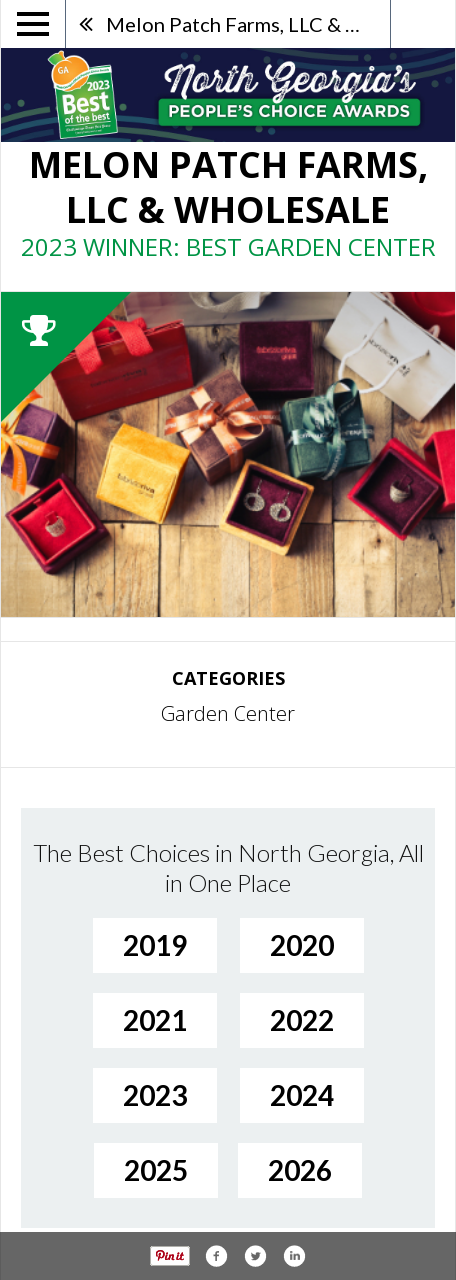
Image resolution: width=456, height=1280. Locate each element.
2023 (155, 1095)
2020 (302, 945)
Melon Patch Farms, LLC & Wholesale (248, 24)
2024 (302, 1095)
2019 (155, 945)
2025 (156, 1170)
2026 (300, 1170)
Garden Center (228, 713)
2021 (155, 1020)
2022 (302, 1020)
